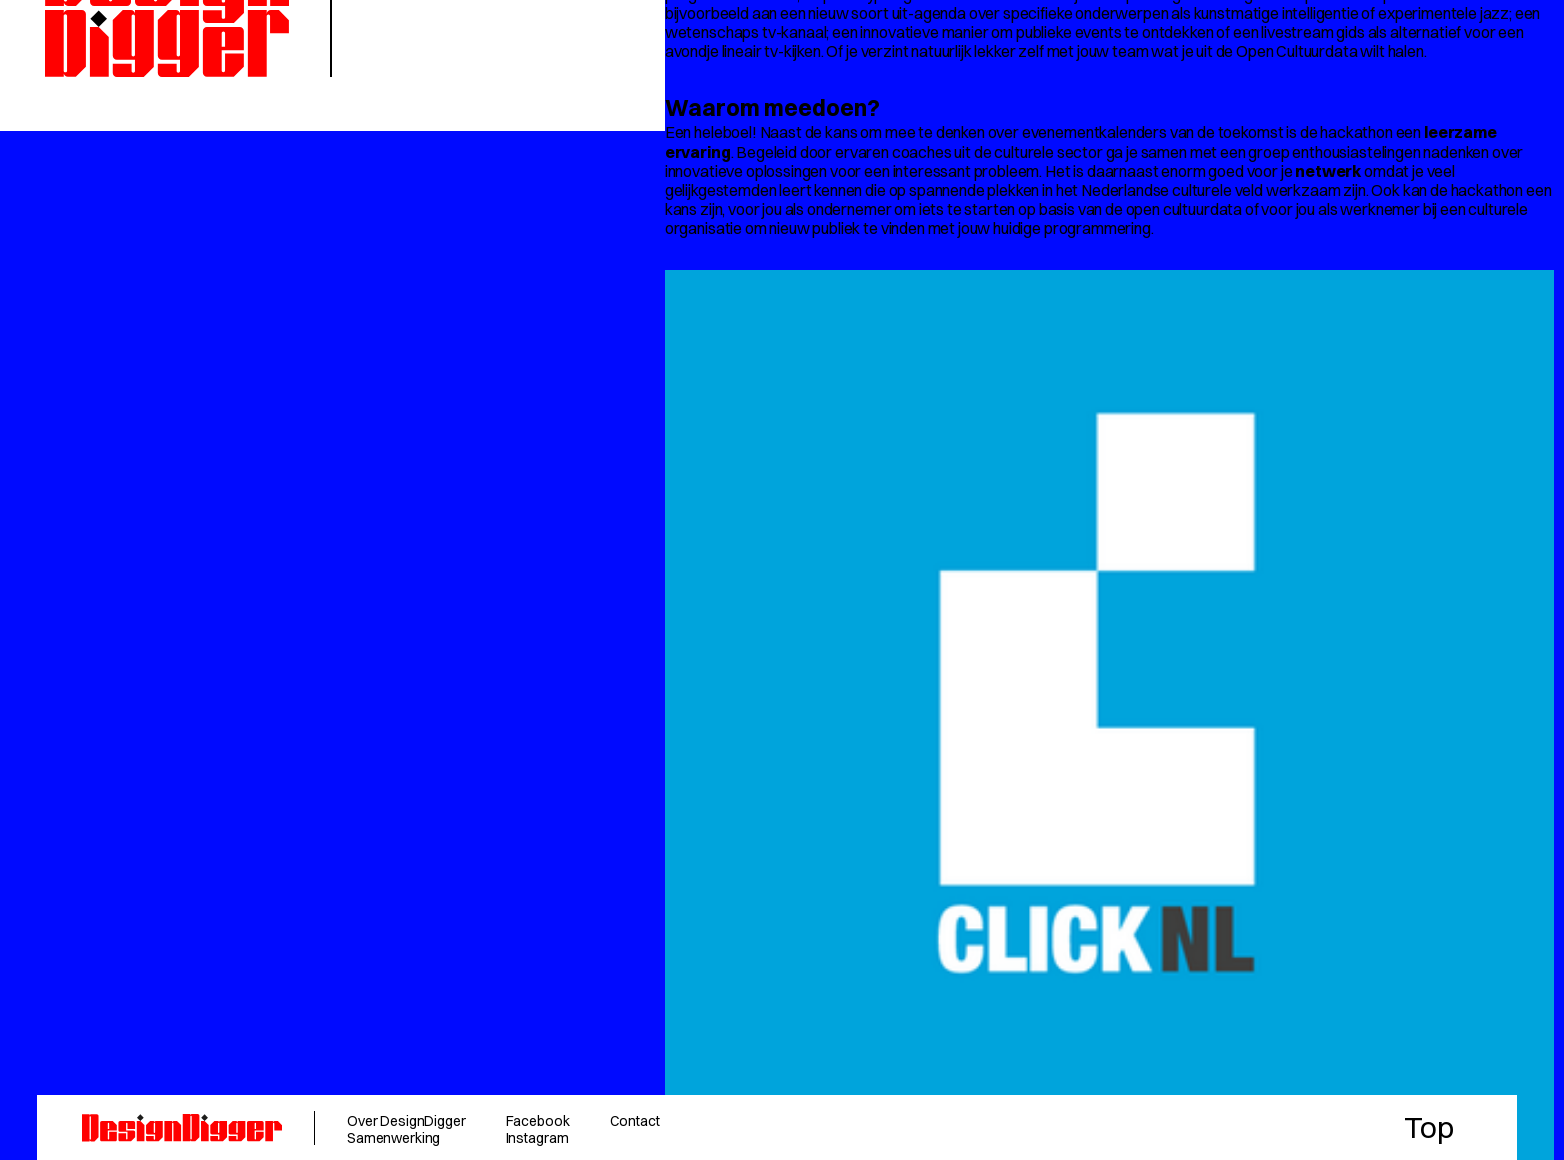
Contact (635, 1121)
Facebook (538, 1121)
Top (1429, 1127)
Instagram (537, 1138)
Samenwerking (393, 1138)
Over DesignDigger (406, 1121)
